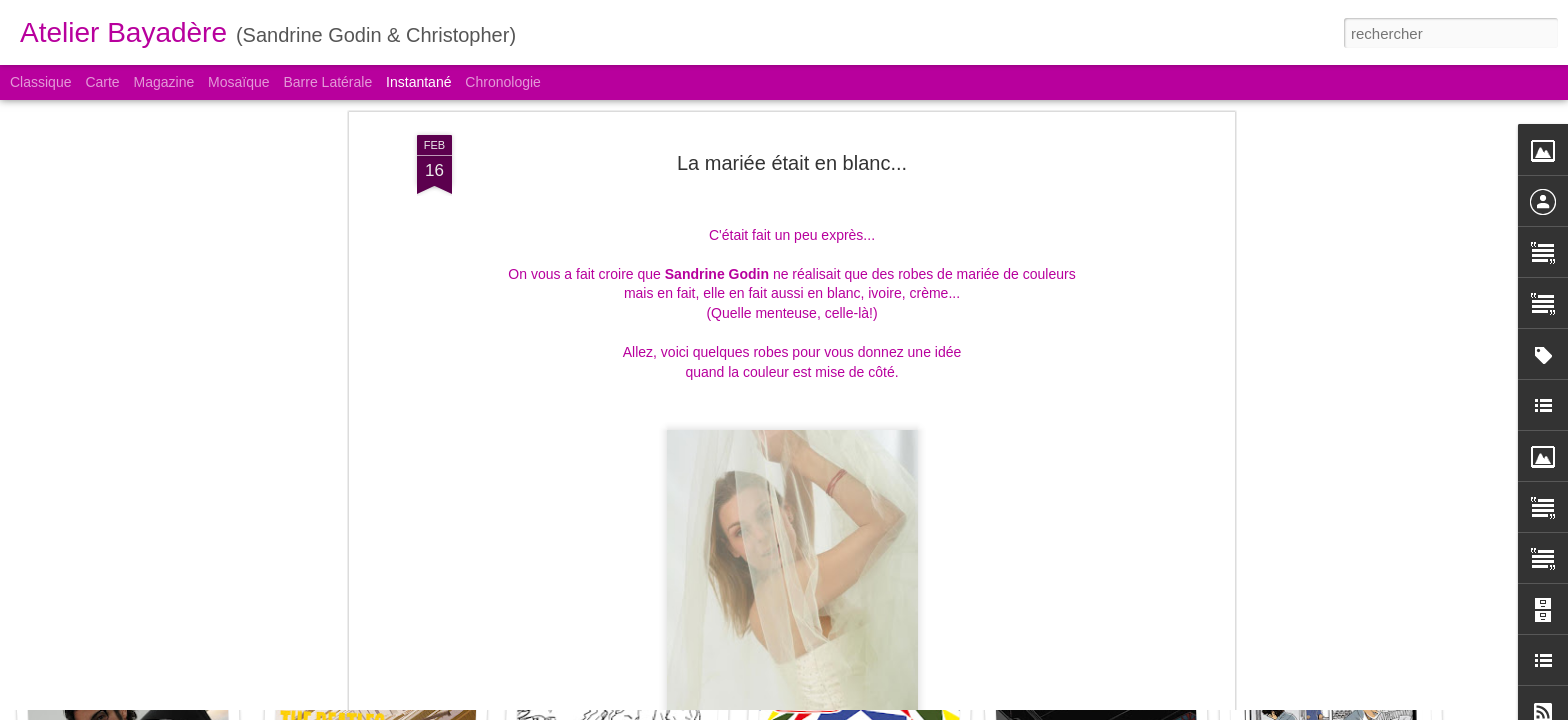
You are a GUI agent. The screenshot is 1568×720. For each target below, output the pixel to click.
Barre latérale (327, 82)
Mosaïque (238, 82)
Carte (102, 82)
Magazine (164, 82)
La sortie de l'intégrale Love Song (891, 628)
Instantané (418, 82)
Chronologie (503, 82)
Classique (40, 82)
